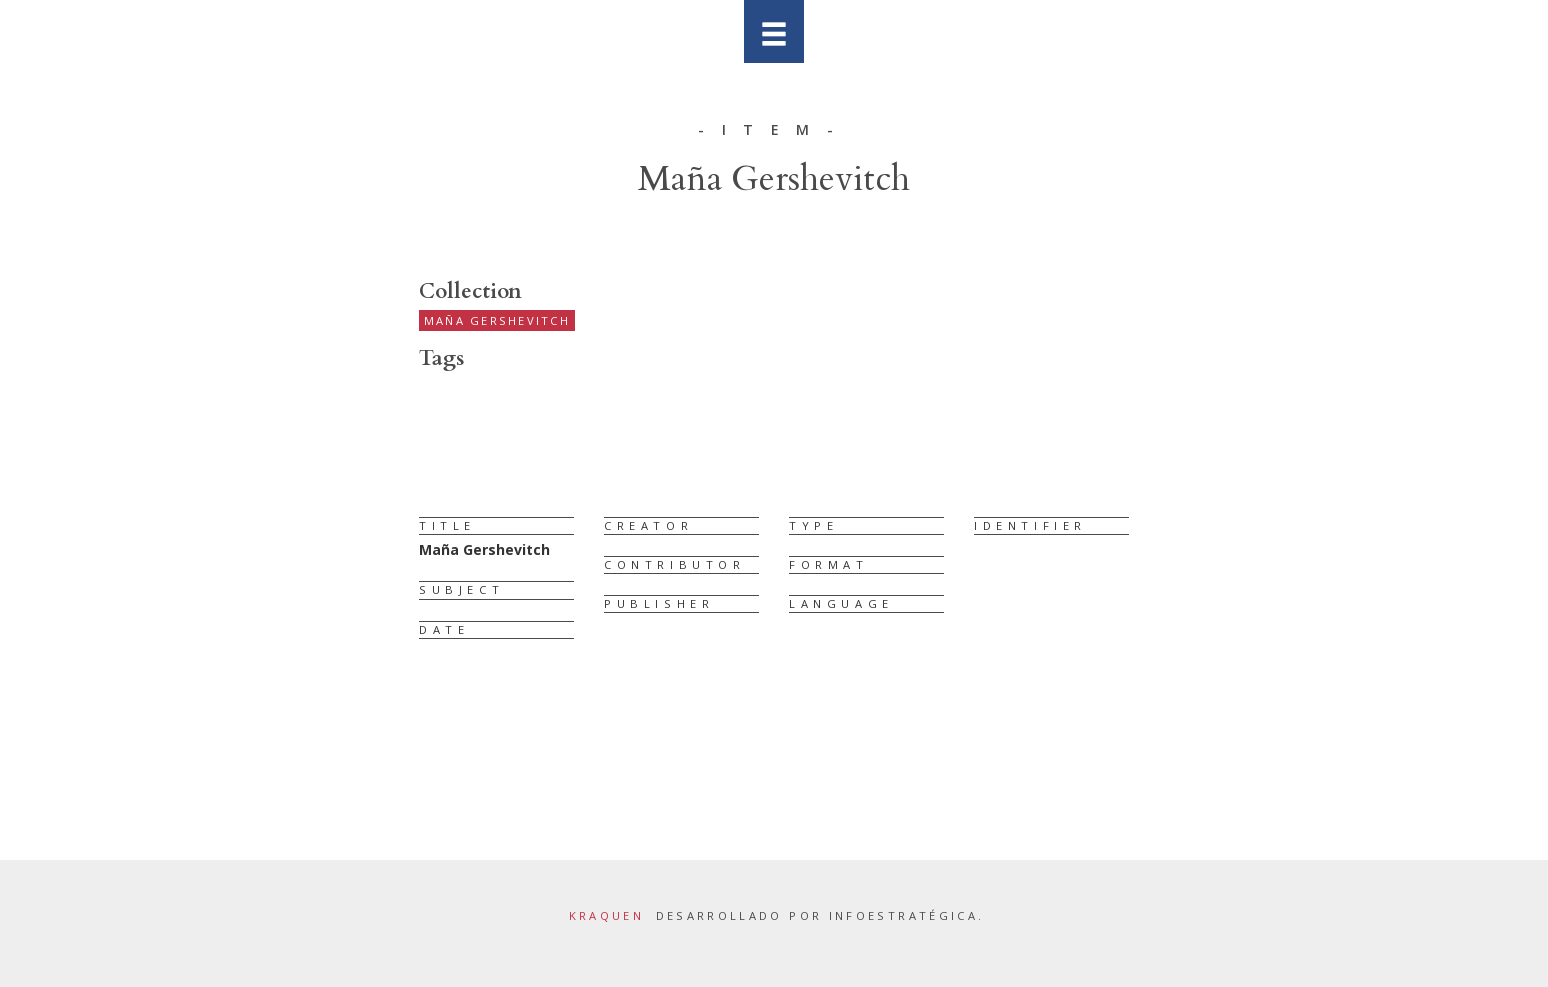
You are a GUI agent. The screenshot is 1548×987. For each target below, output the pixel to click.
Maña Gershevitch (497, 320)
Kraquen (607, 915)
